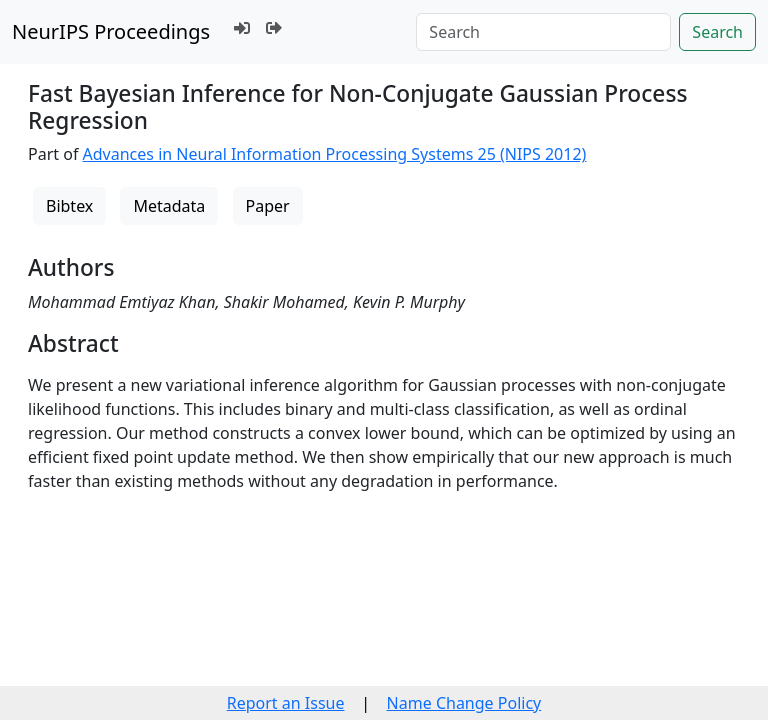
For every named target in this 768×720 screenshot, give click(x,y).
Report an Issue (286, 703)
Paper (268, 206)
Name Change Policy (464, 703)
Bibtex (69, 206)
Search (717, 32)
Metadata (169, 206)
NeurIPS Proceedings (111, 31)
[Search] (543, 32)
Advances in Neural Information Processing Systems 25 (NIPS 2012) (335, 154)
